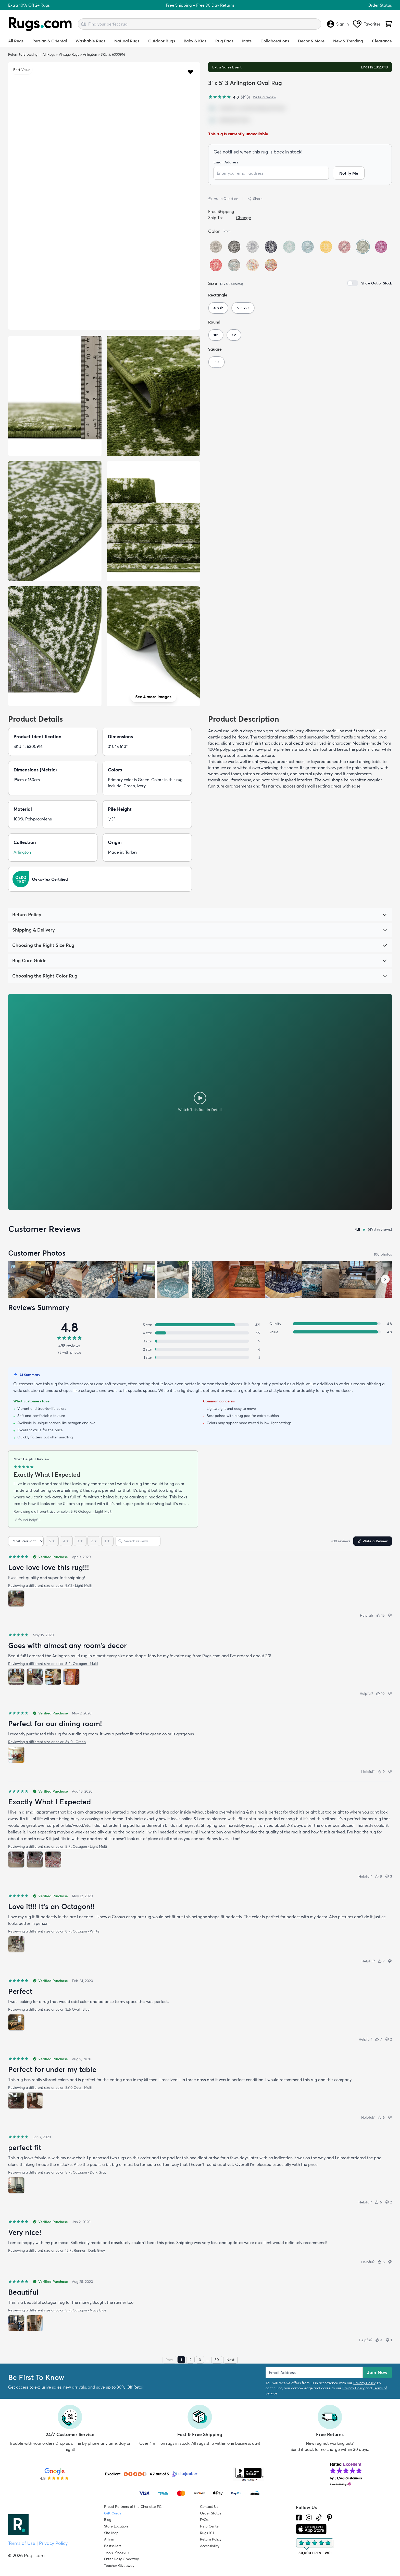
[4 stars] (66, 1541)
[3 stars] (80, 1541)
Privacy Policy (364, 2383)
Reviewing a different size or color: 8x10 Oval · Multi (50, 2087)
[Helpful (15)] (380, 1615)
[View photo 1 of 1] (16, 1598)
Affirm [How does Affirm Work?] (109, 2539)
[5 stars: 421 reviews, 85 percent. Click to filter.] (200, 1324)
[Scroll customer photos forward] (385, 1279)
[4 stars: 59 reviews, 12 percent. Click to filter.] (200, 1333)
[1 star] (107, 1541)
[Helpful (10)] (380, 1693)
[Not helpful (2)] (388, 2039)
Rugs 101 (207, 2533)
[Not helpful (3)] (388, 1876)
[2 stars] (94, 1541)
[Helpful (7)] (381, 1961)
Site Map (111, 2533)
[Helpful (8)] (378, 1876)
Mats (247, 40)
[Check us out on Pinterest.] (329, 2517)
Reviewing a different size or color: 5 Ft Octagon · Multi (53, 1663)
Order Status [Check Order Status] (210, 2513)
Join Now (377, 2372)
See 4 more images (153, 696)
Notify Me (348, 173)
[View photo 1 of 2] (16, 2100)
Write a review (264, 97)
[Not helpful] (390, 1615)
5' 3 (216, 362)
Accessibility (209, 2546)
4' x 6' (218, 308)
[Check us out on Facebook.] (299, 2517)
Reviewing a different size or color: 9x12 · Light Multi (50, 1585)
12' (234, 335)
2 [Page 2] (190, 2359)
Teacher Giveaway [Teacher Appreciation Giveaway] (119, 2565)
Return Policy (210, 2539)
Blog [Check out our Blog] (107, 2519)
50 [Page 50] (217, 2359)
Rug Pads (224, 40)
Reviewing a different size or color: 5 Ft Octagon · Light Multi (63, 1511)
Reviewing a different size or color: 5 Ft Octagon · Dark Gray (57, 2172)
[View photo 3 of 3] (53, 1859)
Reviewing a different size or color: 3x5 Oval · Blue (49, 2009)
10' (216, 335)
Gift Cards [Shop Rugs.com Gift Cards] (112, 2513)
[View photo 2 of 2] (35, 2100)
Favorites (367, 24)
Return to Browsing (23, 54)
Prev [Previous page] (169, 2359)
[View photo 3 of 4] (53, 1676)
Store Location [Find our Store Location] (116, 2526)
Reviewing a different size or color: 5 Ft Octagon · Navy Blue (57, 2310)
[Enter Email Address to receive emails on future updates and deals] (314, 2372)
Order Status (380, 5)
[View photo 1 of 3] (16, 1859)
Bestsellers (112, 2546)
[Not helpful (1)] (388, 2340)
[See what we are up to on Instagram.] (309, 2517)
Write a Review (372, 1541)
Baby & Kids (195, 40)
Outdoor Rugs (161, 40)
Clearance (382, 40)
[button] (190, 71)
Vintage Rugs (69, 54)
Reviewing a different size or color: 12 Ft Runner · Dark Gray (56, 2250)
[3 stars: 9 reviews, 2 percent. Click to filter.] (200, 1341)
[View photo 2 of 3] (35, 1859)
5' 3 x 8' (243, 308)
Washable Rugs (90, 40)
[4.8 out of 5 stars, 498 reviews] (229, 97)
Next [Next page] (230, 2359)
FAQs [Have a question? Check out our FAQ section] (204, 2519)
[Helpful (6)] (381, 2117)
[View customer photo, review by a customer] (26, 1279)
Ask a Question (223, 198)
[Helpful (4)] (378, 2340)
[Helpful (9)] (381, 1771)
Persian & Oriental (49, 40)
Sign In (338, 24)
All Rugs (15, 40)
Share (254, 198)
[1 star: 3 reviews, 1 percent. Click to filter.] (200, 1357)
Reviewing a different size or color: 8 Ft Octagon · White (53, 1931)
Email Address (226, 162)
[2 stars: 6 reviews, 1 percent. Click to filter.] (200, 1349)
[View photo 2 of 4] (35, 1676)
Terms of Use (21, 2543)
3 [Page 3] (200, 2359)
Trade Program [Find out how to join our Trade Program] (116, 2552)
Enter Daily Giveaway (121, 2559)
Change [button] (243, 217)
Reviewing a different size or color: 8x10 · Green (47, 1741)
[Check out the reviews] (315, 2546)
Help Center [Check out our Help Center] (210, 2526)
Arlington (90, 54)
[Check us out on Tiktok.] (319, 2517)
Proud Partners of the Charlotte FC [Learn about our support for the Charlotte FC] (132, 2506)
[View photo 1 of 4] (16, 1676)
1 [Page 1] (181, 2359)
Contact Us (209, 2506)
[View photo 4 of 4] (71, 1676)
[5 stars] (52, 1541)
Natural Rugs (126, 40)
